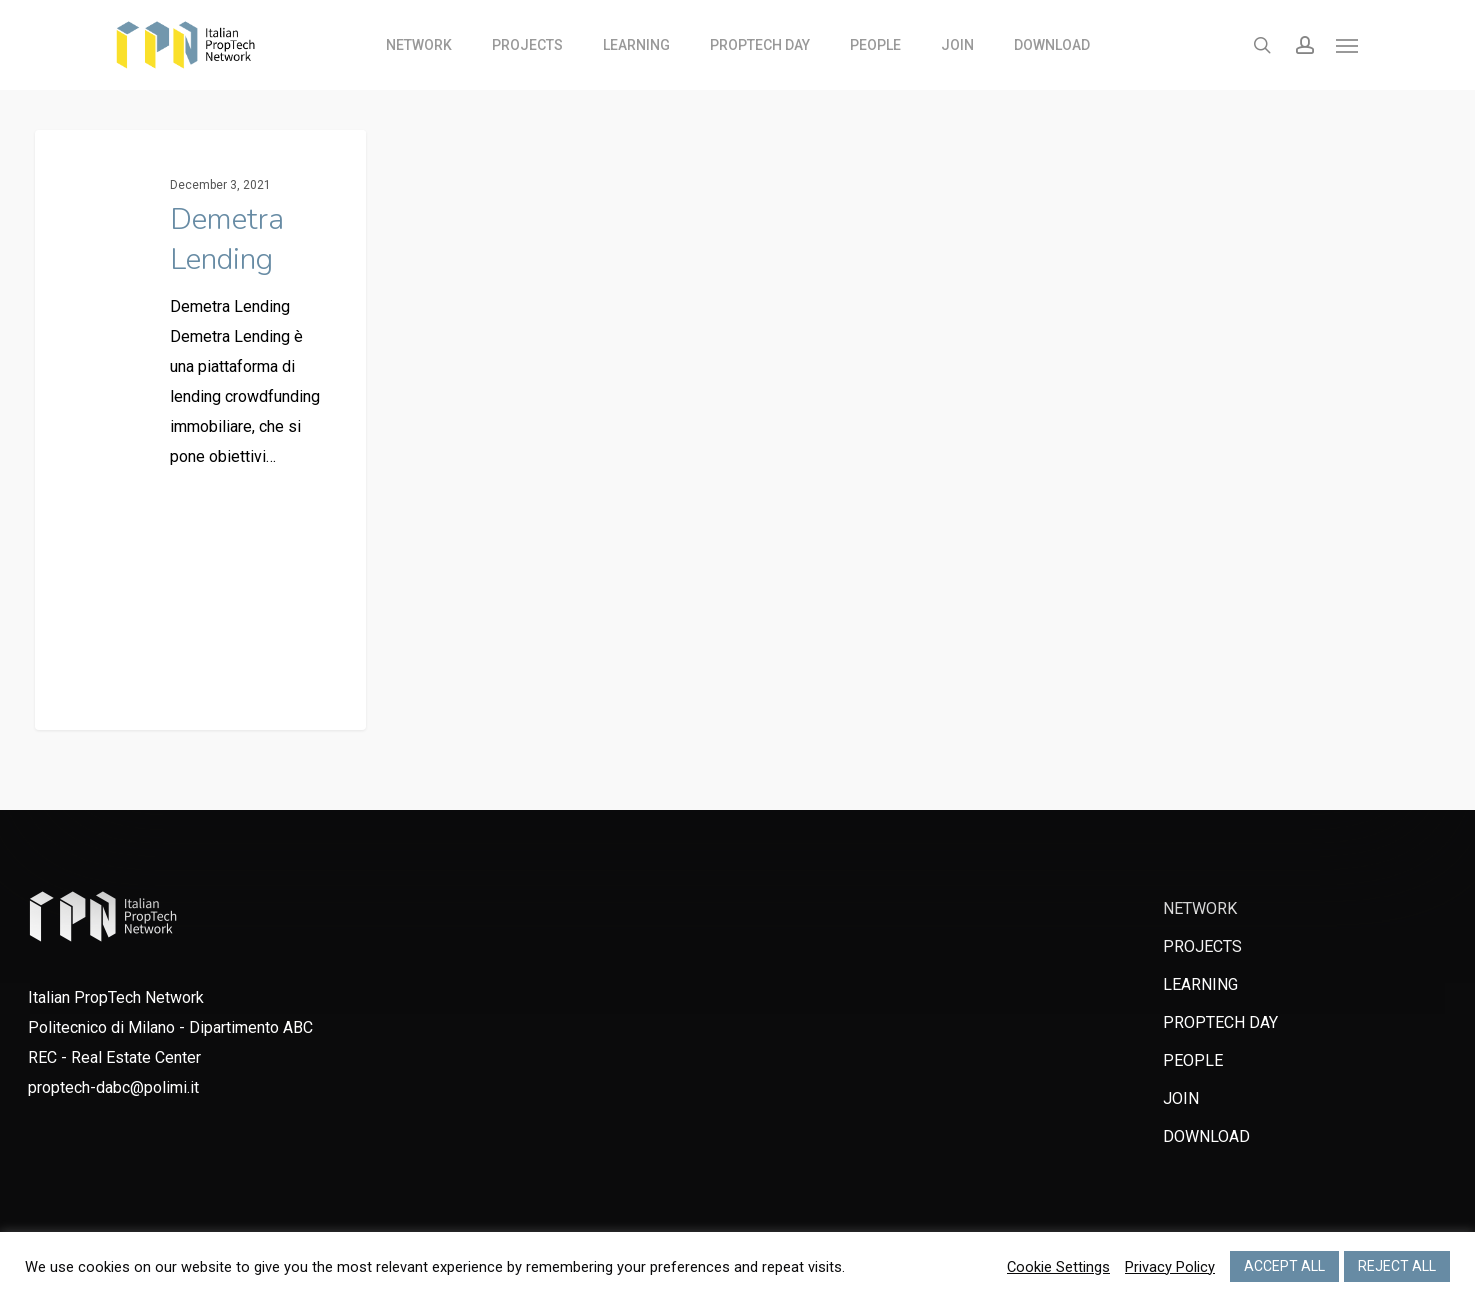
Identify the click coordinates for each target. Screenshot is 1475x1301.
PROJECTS (1202, 946)
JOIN (1181, 1098)
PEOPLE (1193, 1060)
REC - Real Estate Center (114, 1057)
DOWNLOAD (1206, 1136)
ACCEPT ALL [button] (1284, 1266)
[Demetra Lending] (200, 431)
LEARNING (1200, 984)
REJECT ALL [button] (1397, 1266)
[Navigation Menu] (1348, 45)
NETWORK (1200, 908)
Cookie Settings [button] (1058, 1267)
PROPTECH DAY (1220, 1022)
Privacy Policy (1170, 1267)
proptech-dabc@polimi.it (113, 1087)
